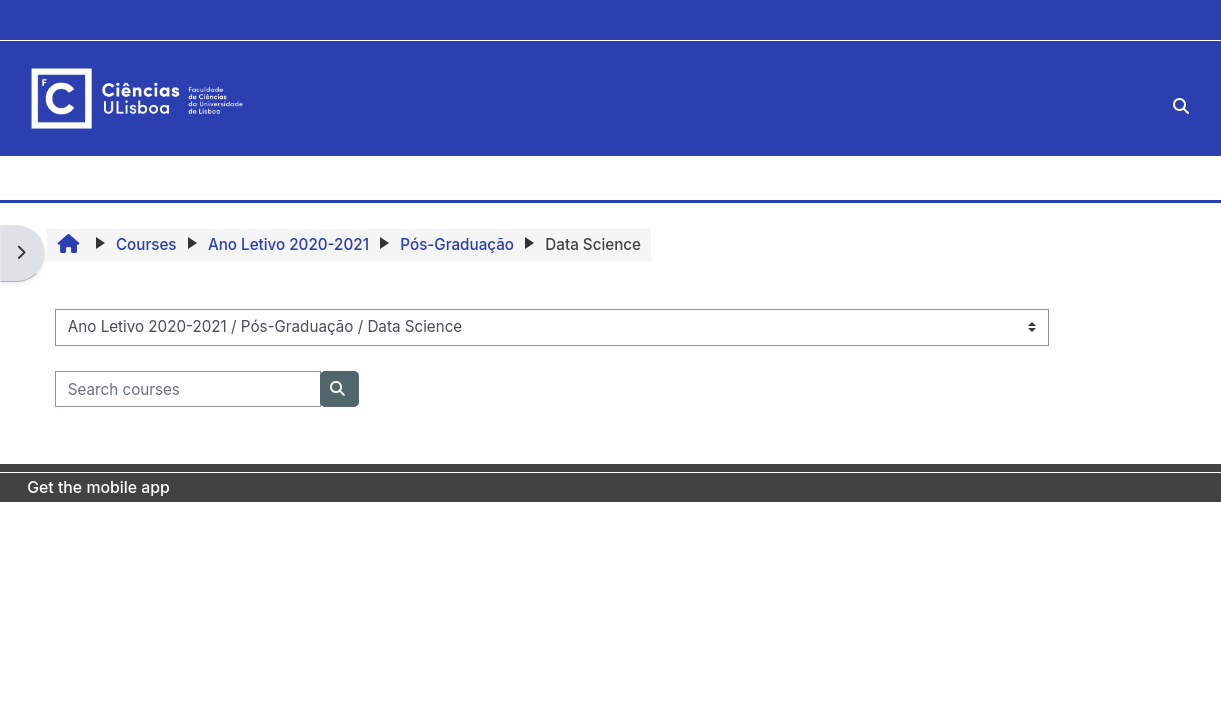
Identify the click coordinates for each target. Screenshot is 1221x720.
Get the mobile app (98, 487)
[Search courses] (188, 389)
